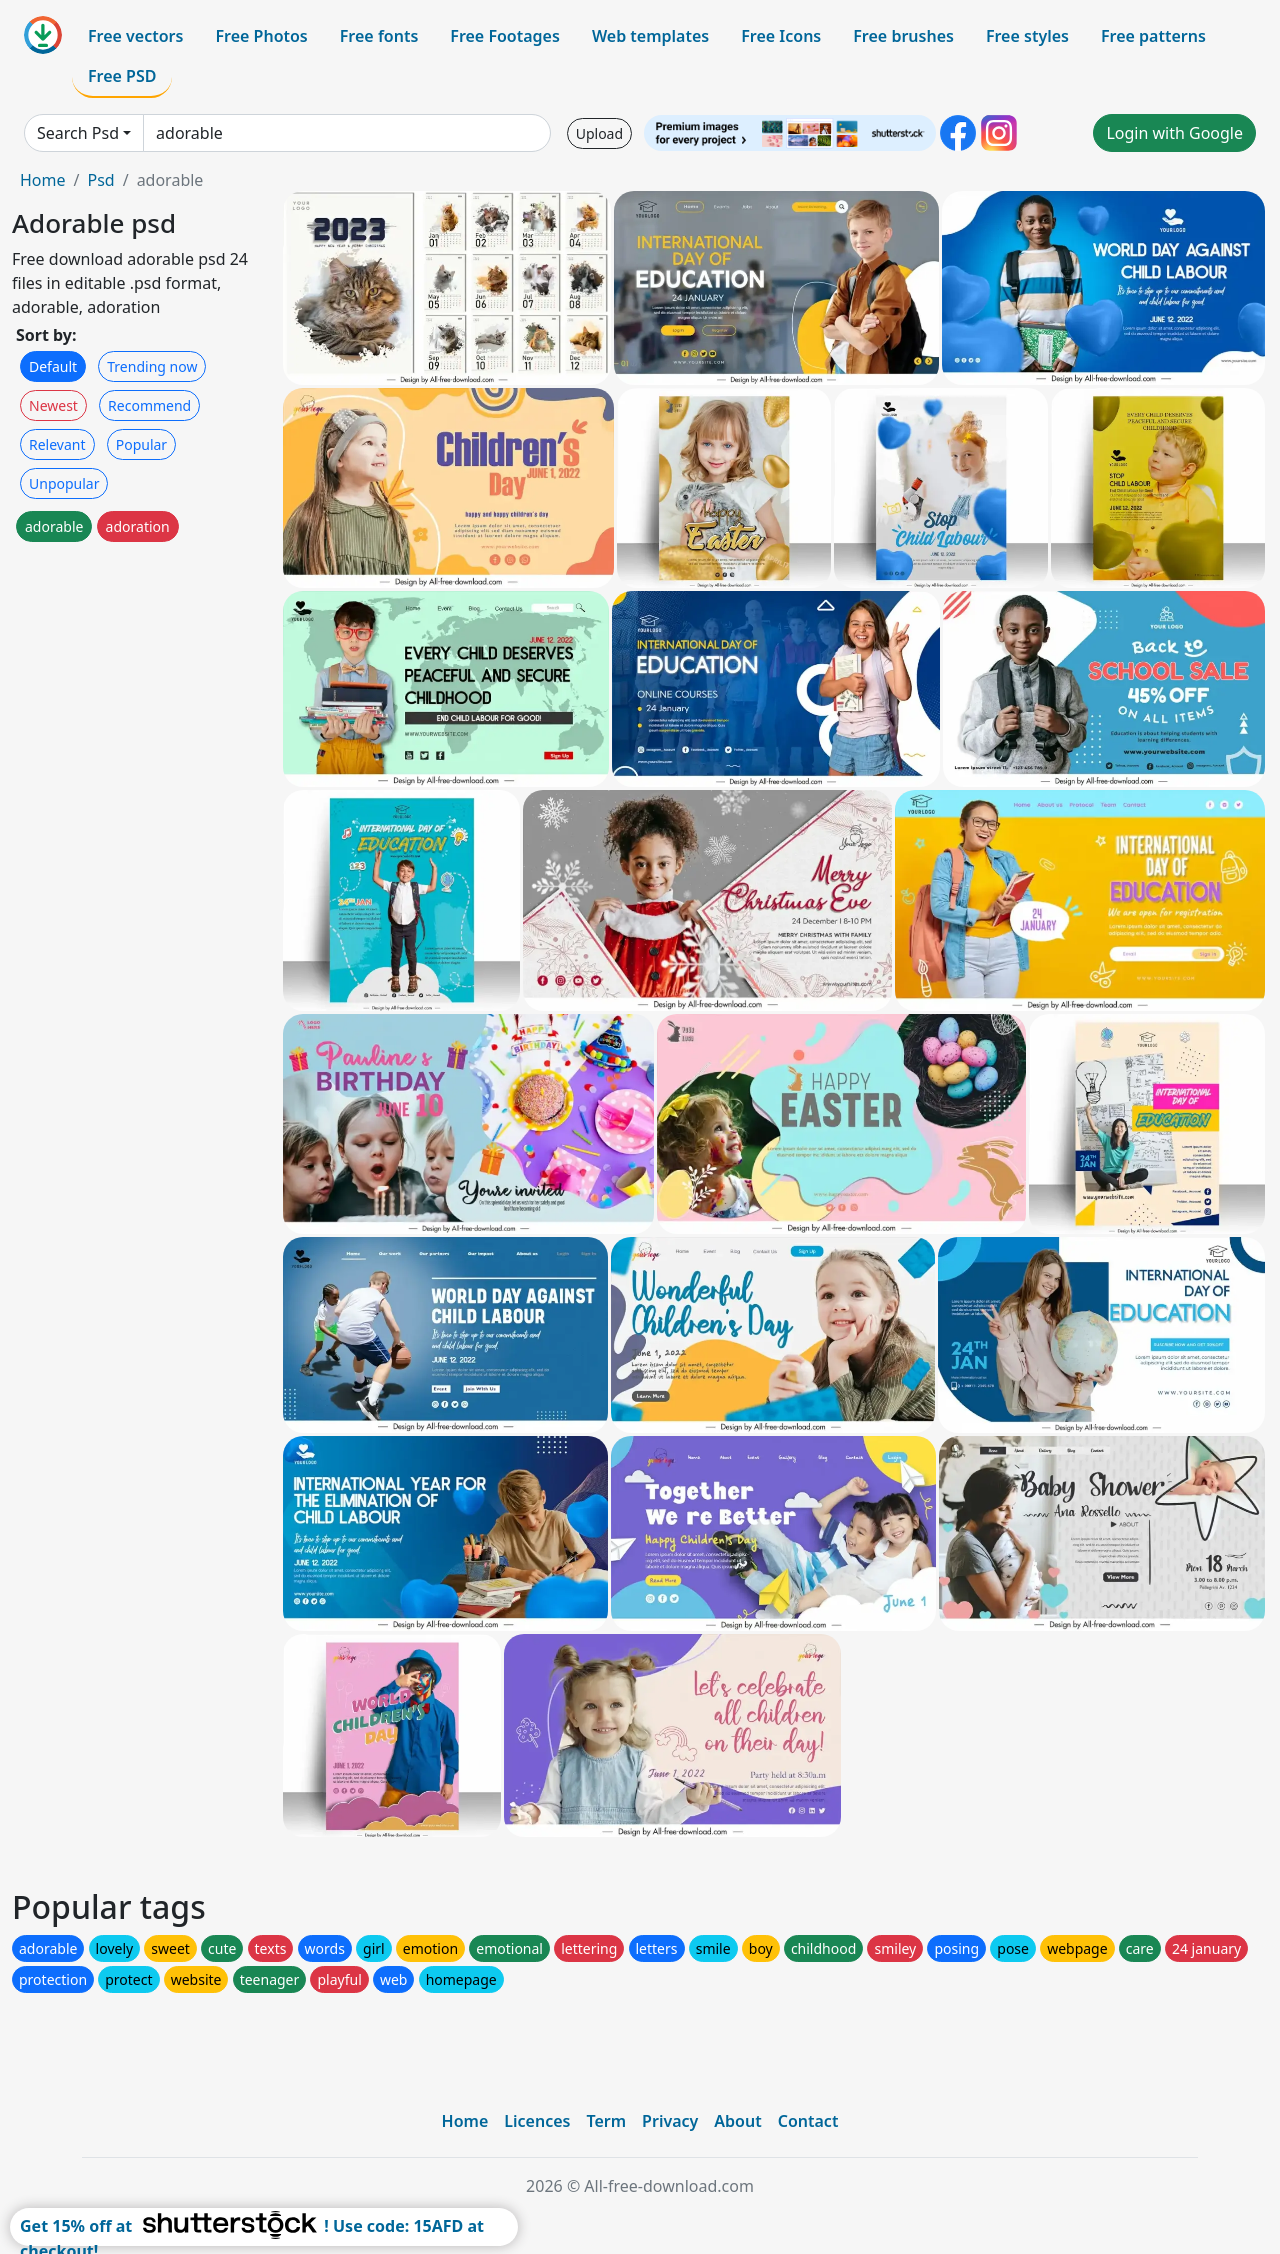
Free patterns (1153, 36)
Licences (537, 2121)
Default (53, 366)
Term (606, 2121)
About (737, 2121)
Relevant (57, 444)
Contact (808, 2121)
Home (43, 180)
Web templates (650, 36)
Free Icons (781, 36)
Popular (141, 444)
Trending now (152, 366)
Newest (53, 405)
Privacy (670, 2121)
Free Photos (261, 36)
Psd (100, 180)
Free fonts (379, 36)
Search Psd (78, 133)
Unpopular (64, 483)
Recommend (149, 405)
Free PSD (122, 76)
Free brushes (903, 36)
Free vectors (135, 36)
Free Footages (505, 36)
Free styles (1027, 36)
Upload (599, 133)
